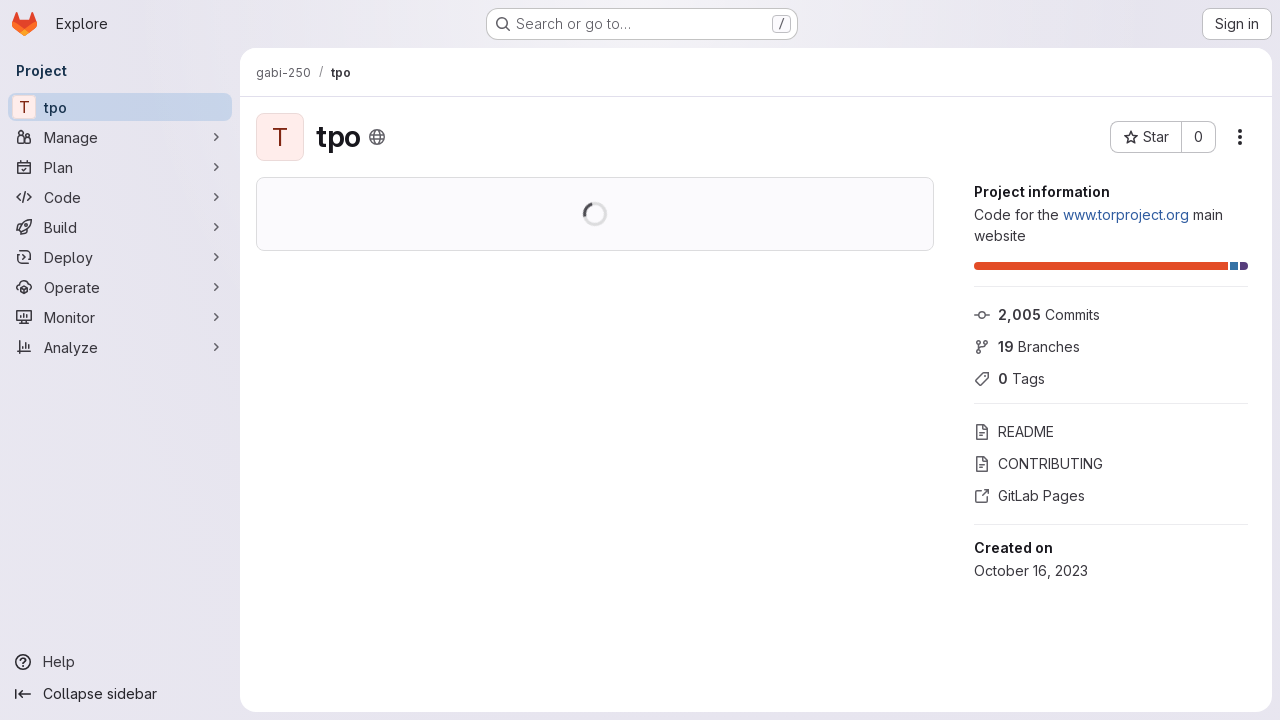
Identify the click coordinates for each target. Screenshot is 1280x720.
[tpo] (120, 107)
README (1014, 431)
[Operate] (120, 287)
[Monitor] (120, 317)
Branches (1027, 346)
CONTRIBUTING (1038, 463)
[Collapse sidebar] (120, 694)
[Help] (120, 662)
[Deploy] (120, 257)
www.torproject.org (1126, 214)
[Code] (120, 197)
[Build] (120, 227)
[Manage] (120, 137)
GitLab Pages (1029, 495)
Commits (1037, 314)
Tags (1009, 378)
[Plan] (120, 167)
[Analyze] (120, 347)
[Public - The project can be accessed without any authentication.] (377, 137)
